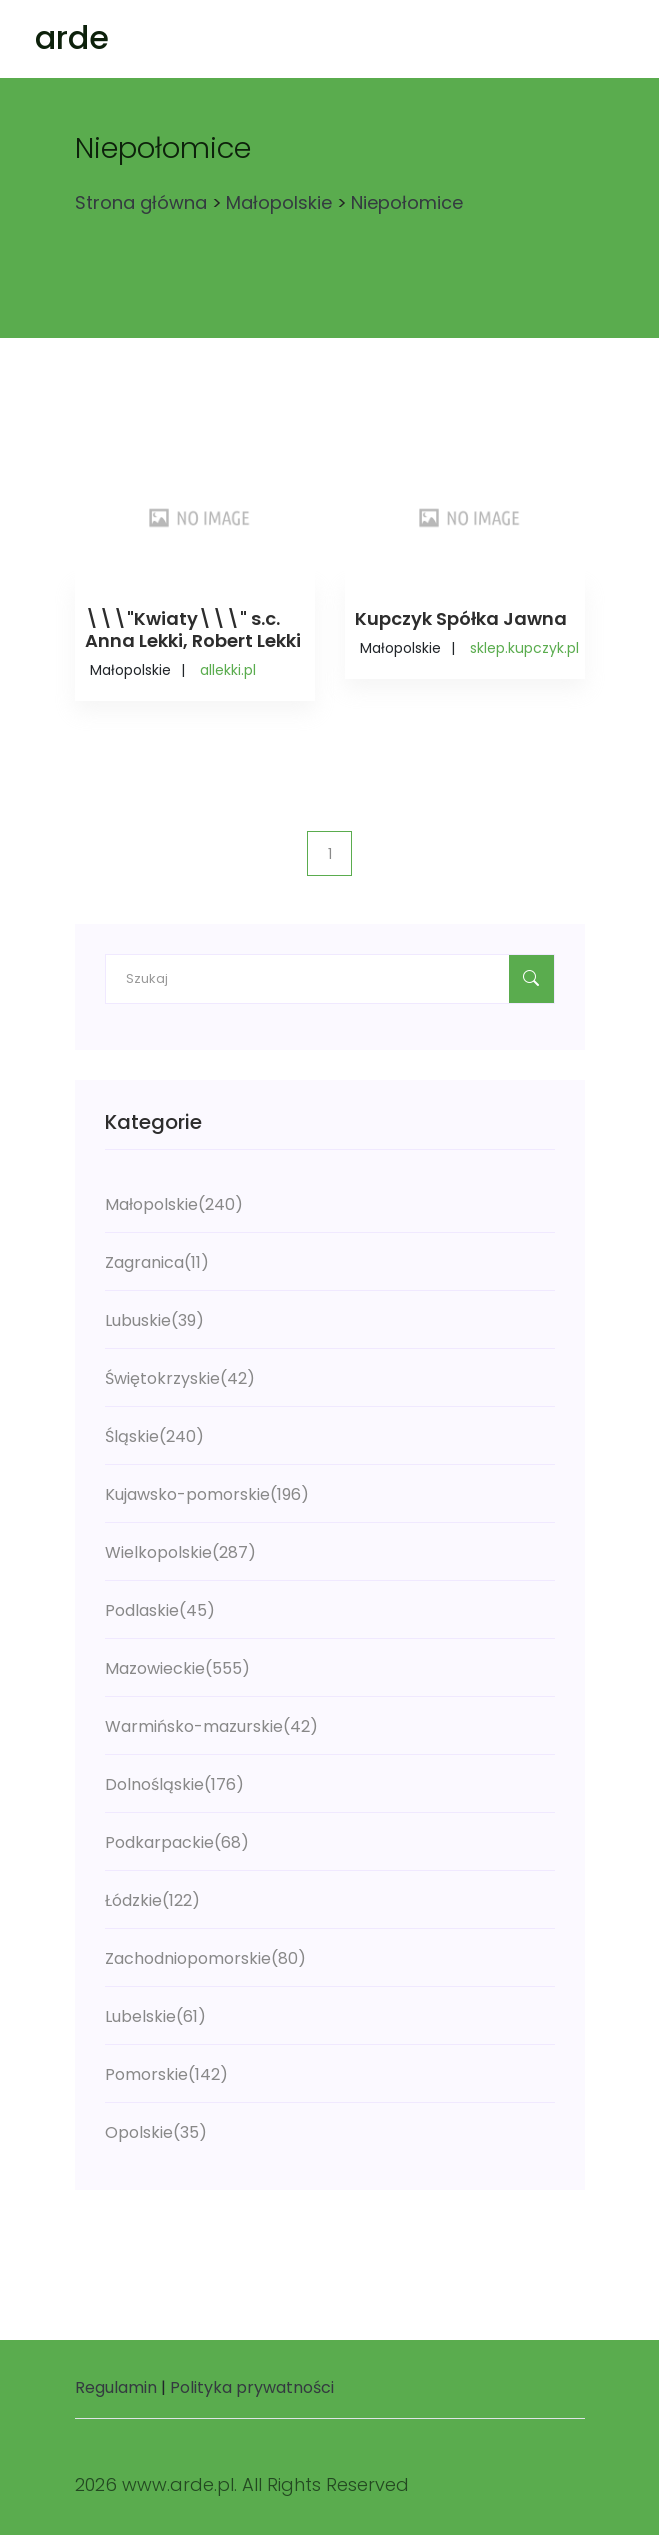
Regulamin (116, 2387)
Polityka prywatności (252, 2387)
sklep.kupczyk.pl (524, 648)
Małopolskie (279, 202)
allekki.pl (228, 670)
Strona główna (141, 202)
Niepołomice (407, 202)
